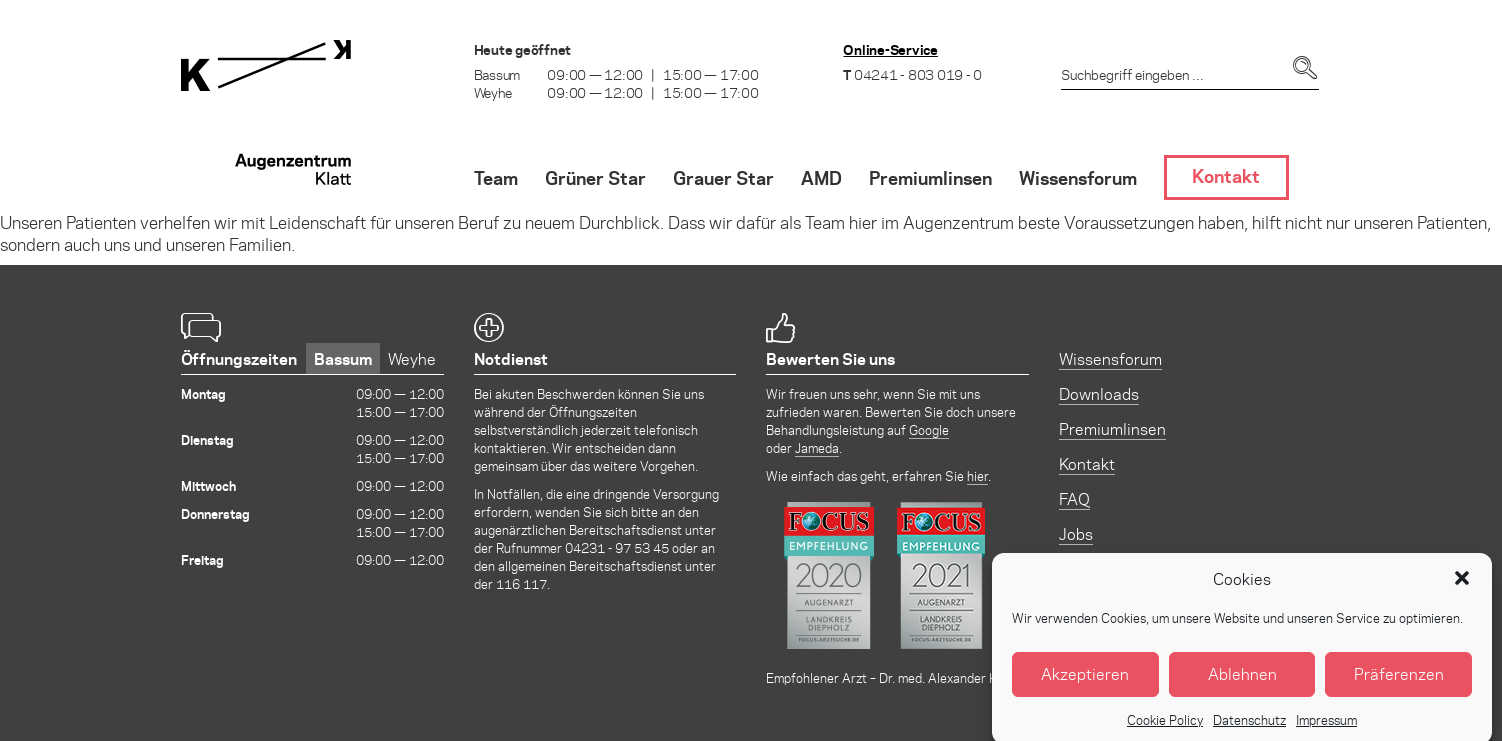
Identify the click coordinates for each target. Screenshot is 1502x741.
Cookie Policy (1165, 727)
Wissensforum (1110, 358)
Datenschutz (1249, 727)
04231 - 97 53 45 (617, 547)
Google (929, 429)
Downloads (1099, 393)
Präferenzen (1399, 681)
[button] (1462, 586)
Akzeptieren (1085, 681)
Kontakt (1087, 463)
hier (977, 475)
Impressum (1326, 727)
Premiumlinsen (1112, 428)
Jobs (1076, 533)
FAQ (1074, 498)
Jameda (817, 447)
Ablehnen (1242, 681)
